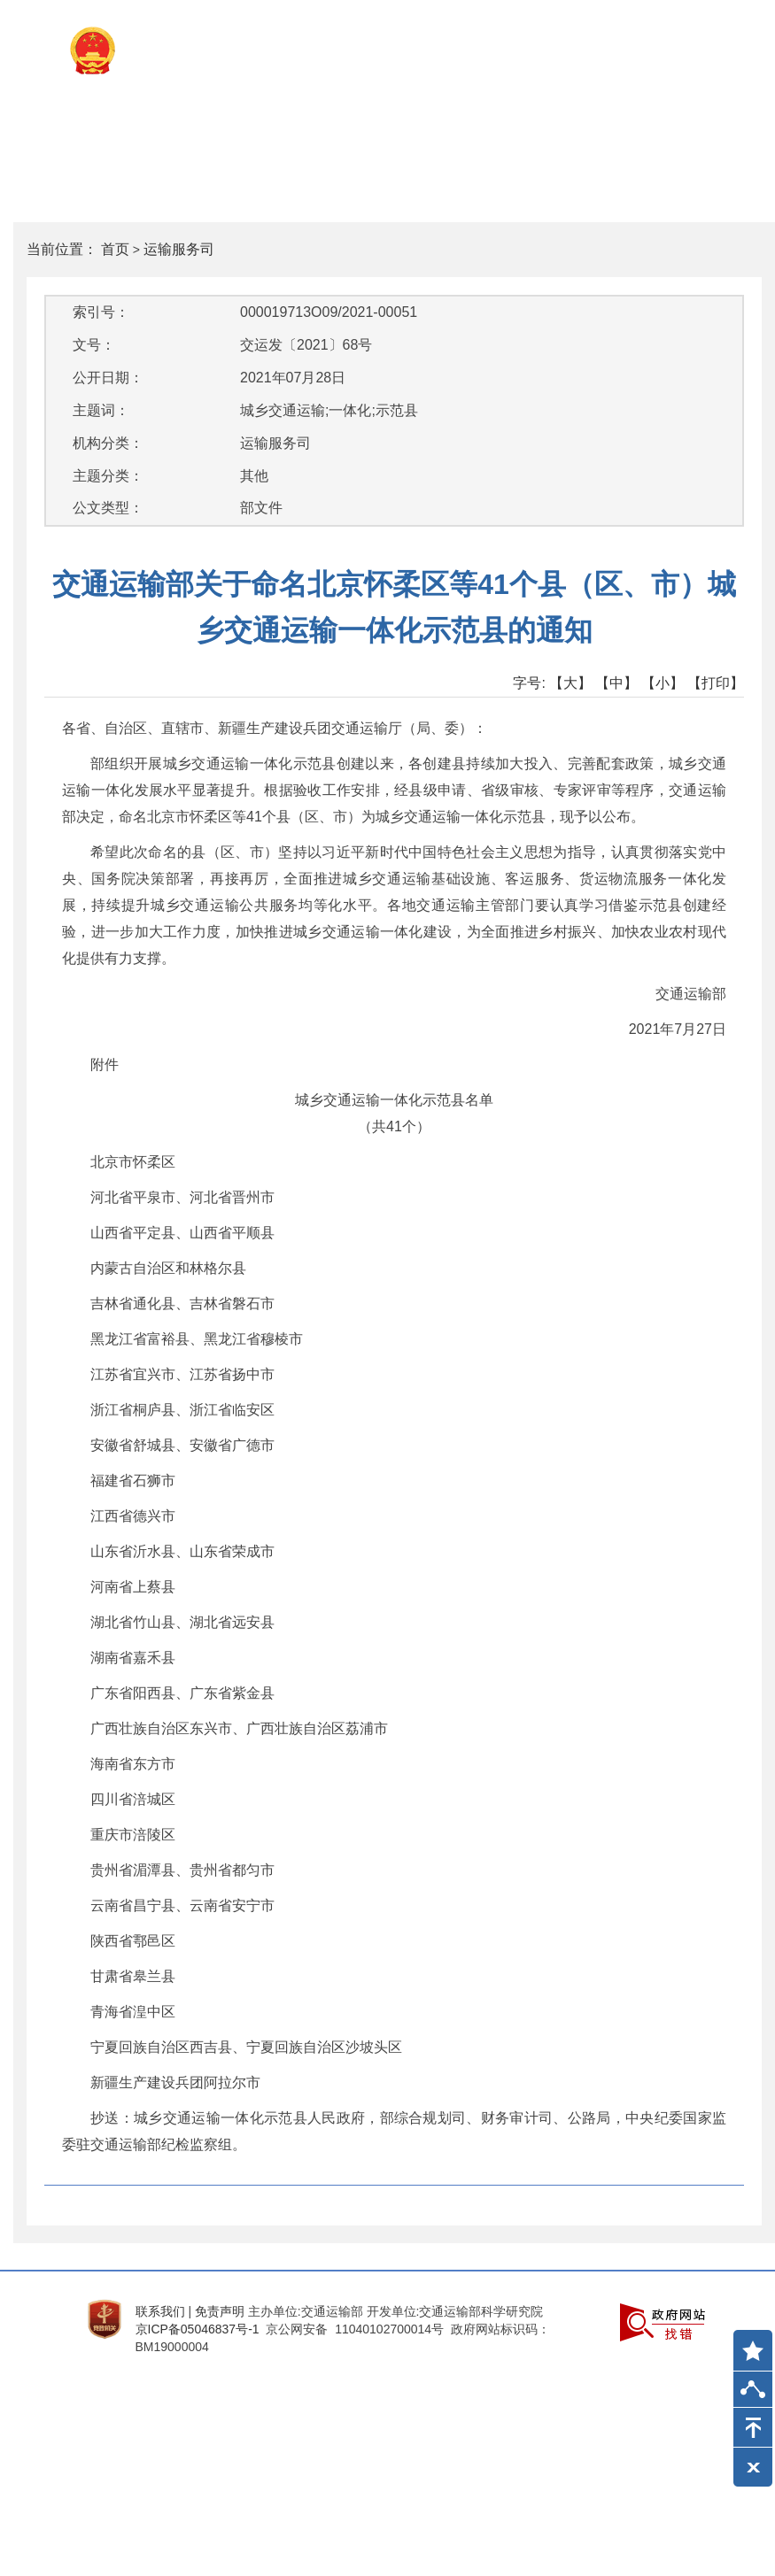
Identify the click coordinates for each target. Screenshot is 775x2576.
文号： (94, 344)
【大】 (570, 682)
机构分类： (108, 443)
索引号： (101, 312)
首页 (115, 249)
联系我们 (160, 2311)
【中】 (616, 682)
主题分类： (108, 475)
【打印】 (715, 682)
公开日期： (108, 377)
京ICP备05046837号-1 (198, 2329)
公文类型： (108, 507)
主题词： (101, 410)
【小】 (662, 682)
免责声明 (219, 2311)
